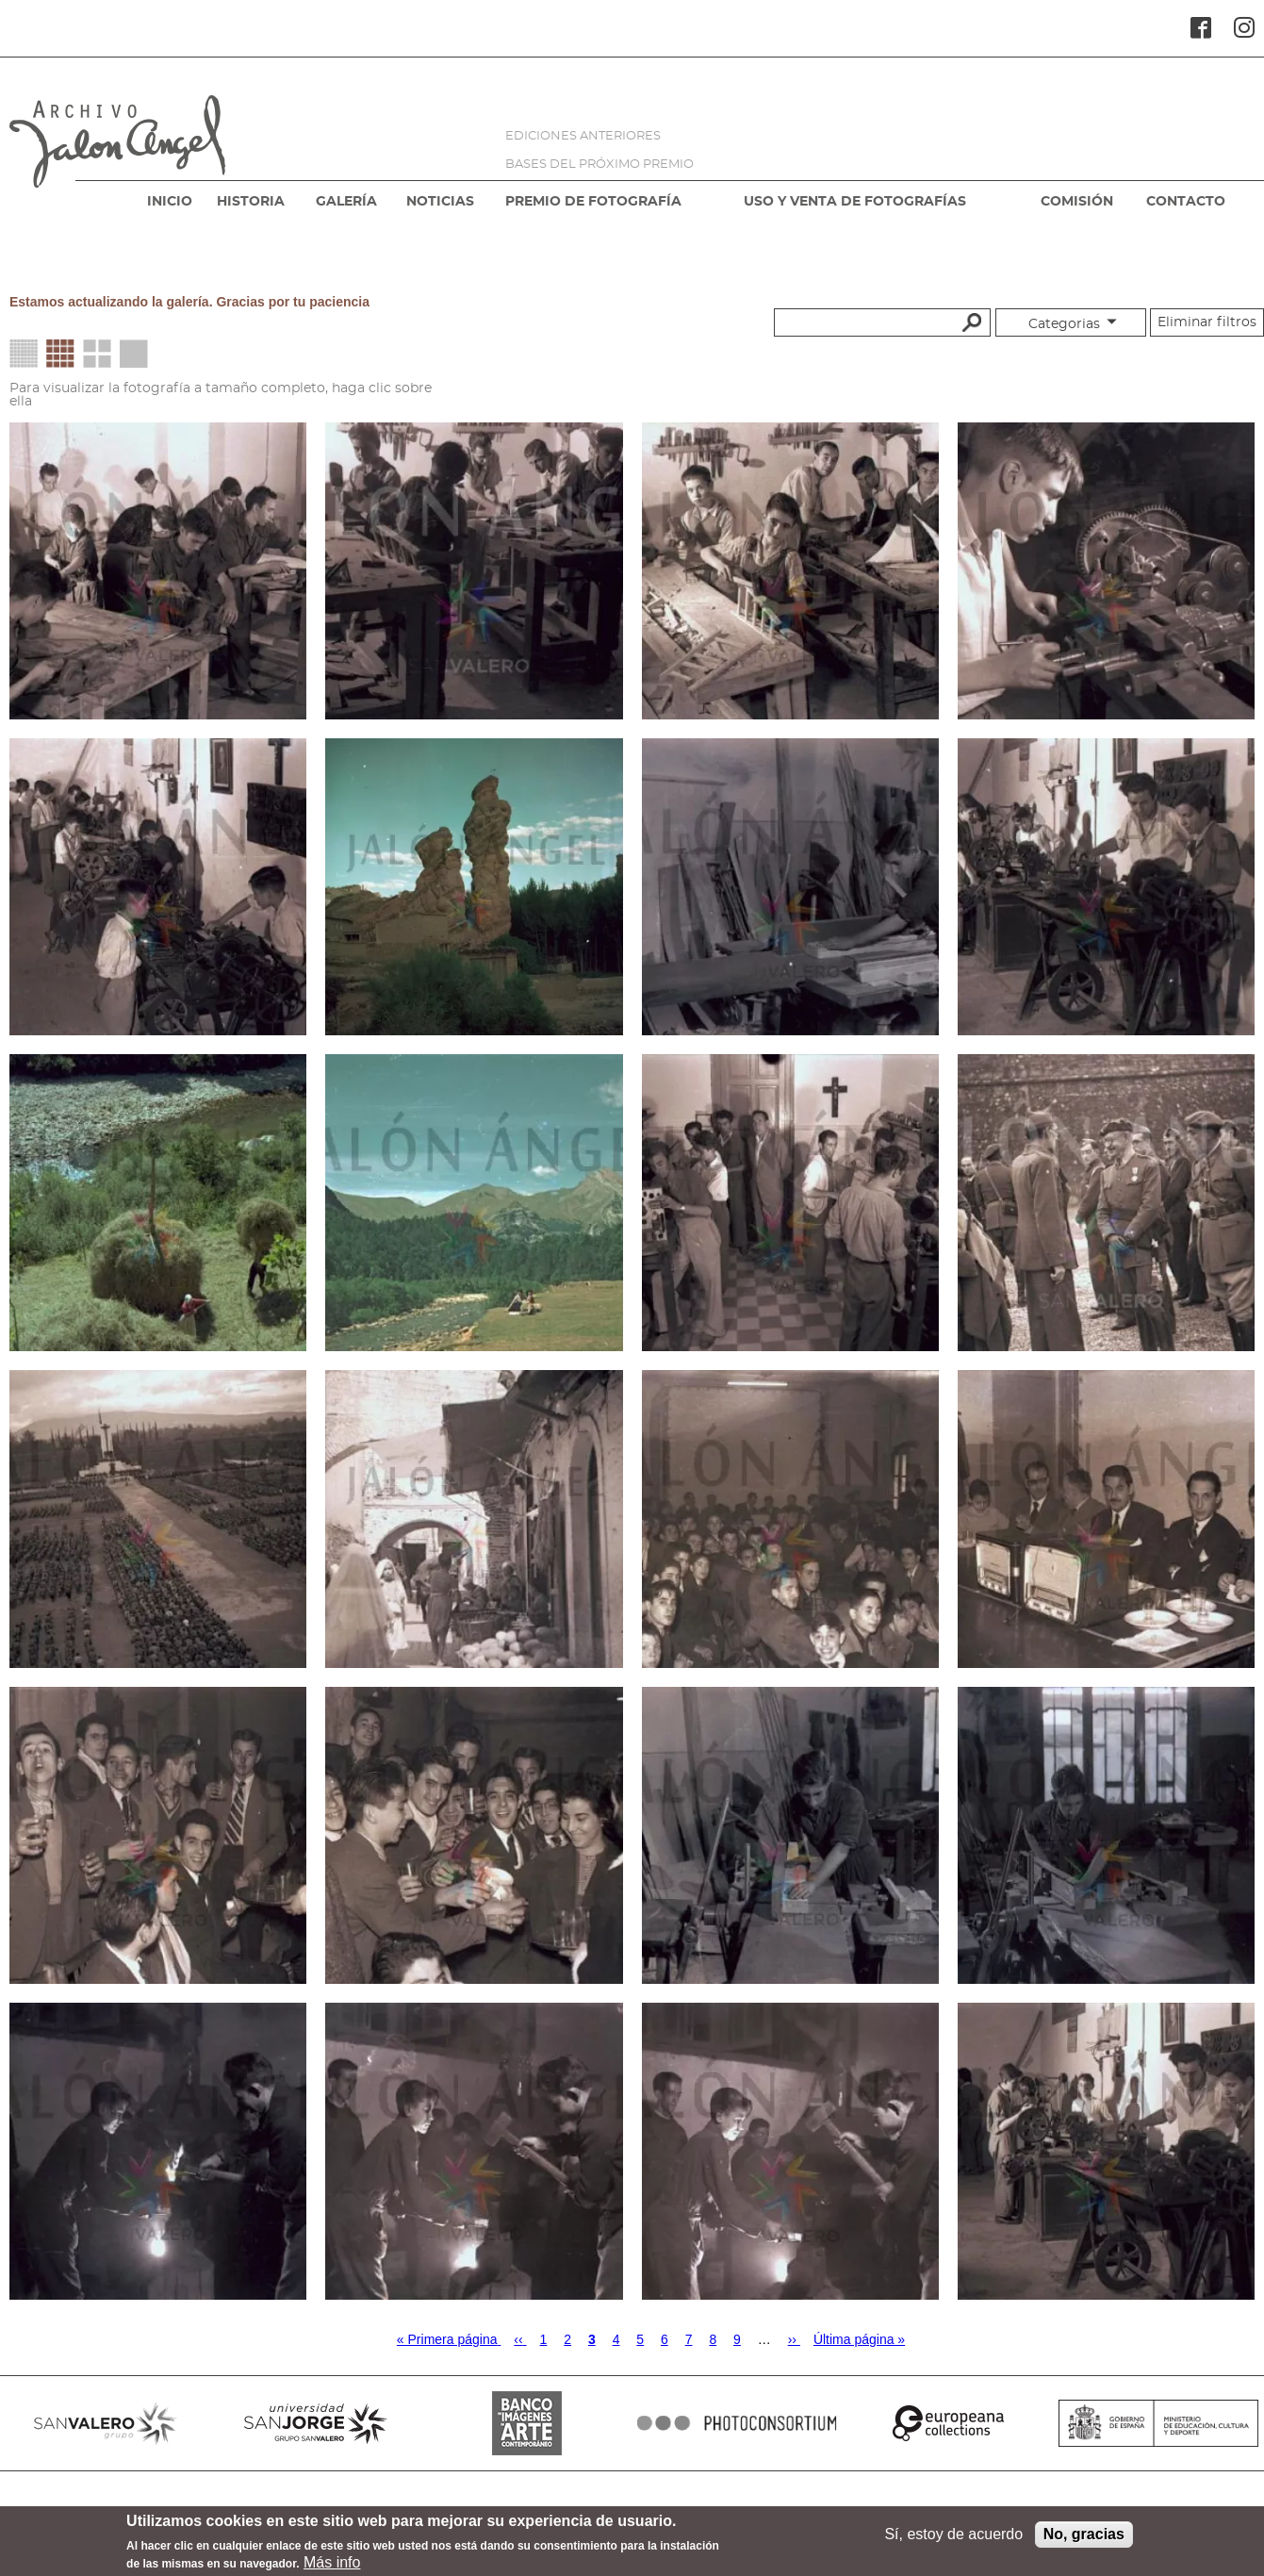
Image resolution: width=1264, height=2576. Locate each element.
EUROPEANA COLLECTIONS (948, 2423)
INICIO (169, 201)
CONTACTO (1185, 201)
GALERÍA (346, 201)
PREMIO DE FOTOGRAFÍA (593, 201)
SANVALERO (105, 2423)
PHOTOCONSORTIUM (738, 2423)
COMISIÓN (1077, 201)
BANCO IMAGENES (526, 2423)
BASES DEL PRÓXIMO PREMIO (599, 164)
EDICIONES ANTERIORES (583, 136)
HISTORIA (251, 201)
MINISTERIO (1159, 2423)
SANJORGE (316, 2423)
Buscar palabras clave (969, 321)
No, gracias (1083, 2540)
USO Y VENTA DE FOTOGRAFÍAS (855, 201)
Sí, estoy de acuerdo (953, 2540)
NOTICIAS (440, 201)
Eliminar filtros (1206, 322)
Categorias (1064, 324)
